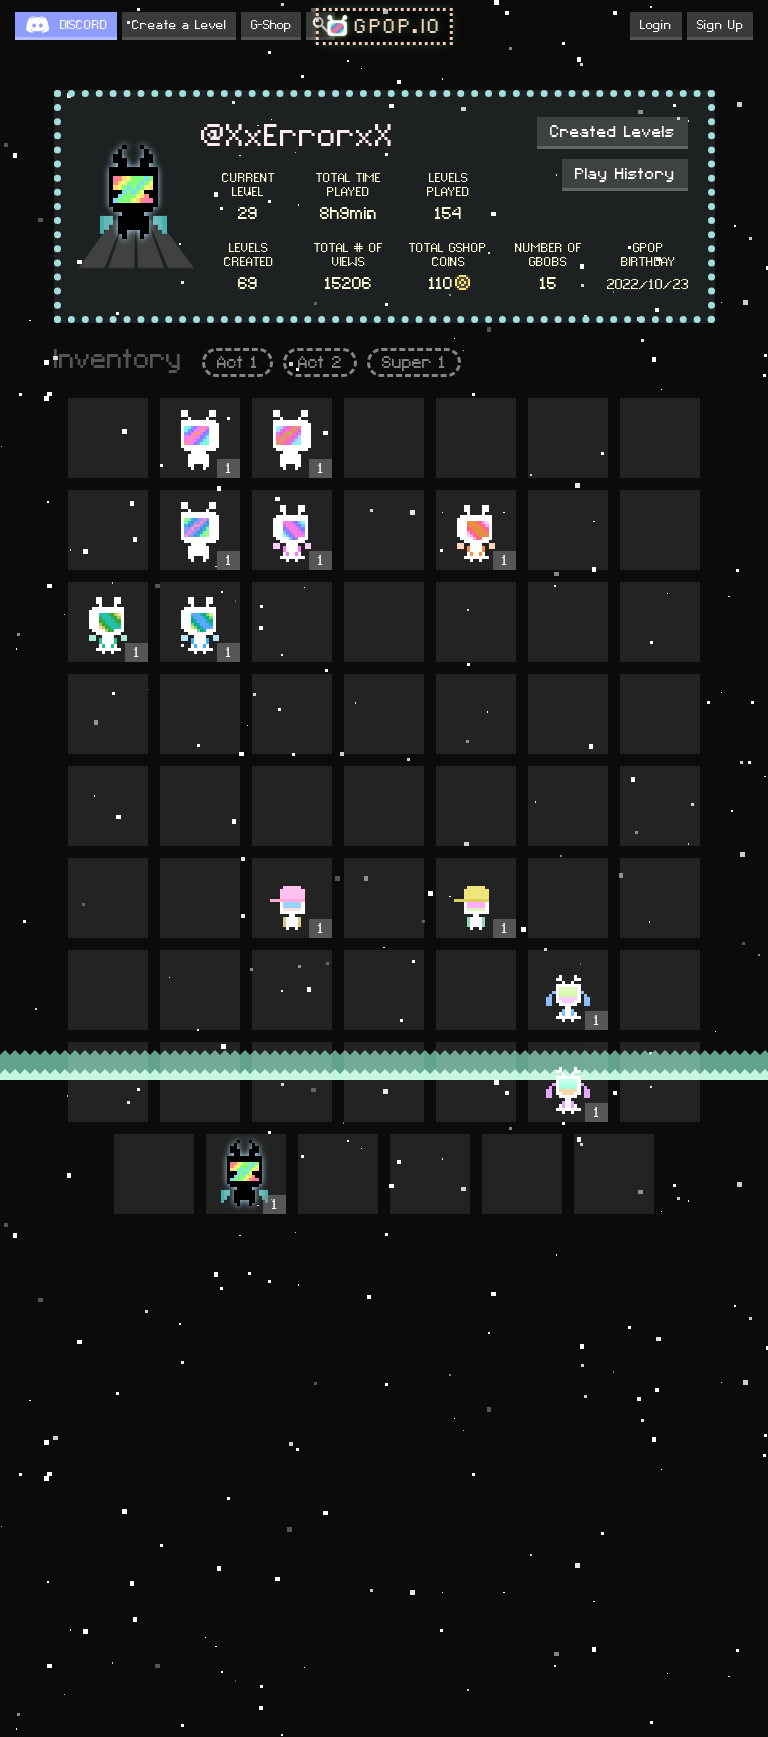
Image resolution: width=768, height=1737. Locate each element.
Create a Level (179, 25)
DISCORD (83, 25)
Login (656, 25)
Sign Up (720, 25)
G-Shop (271, 25)
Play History (625, 174)
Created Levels (612, 132)
